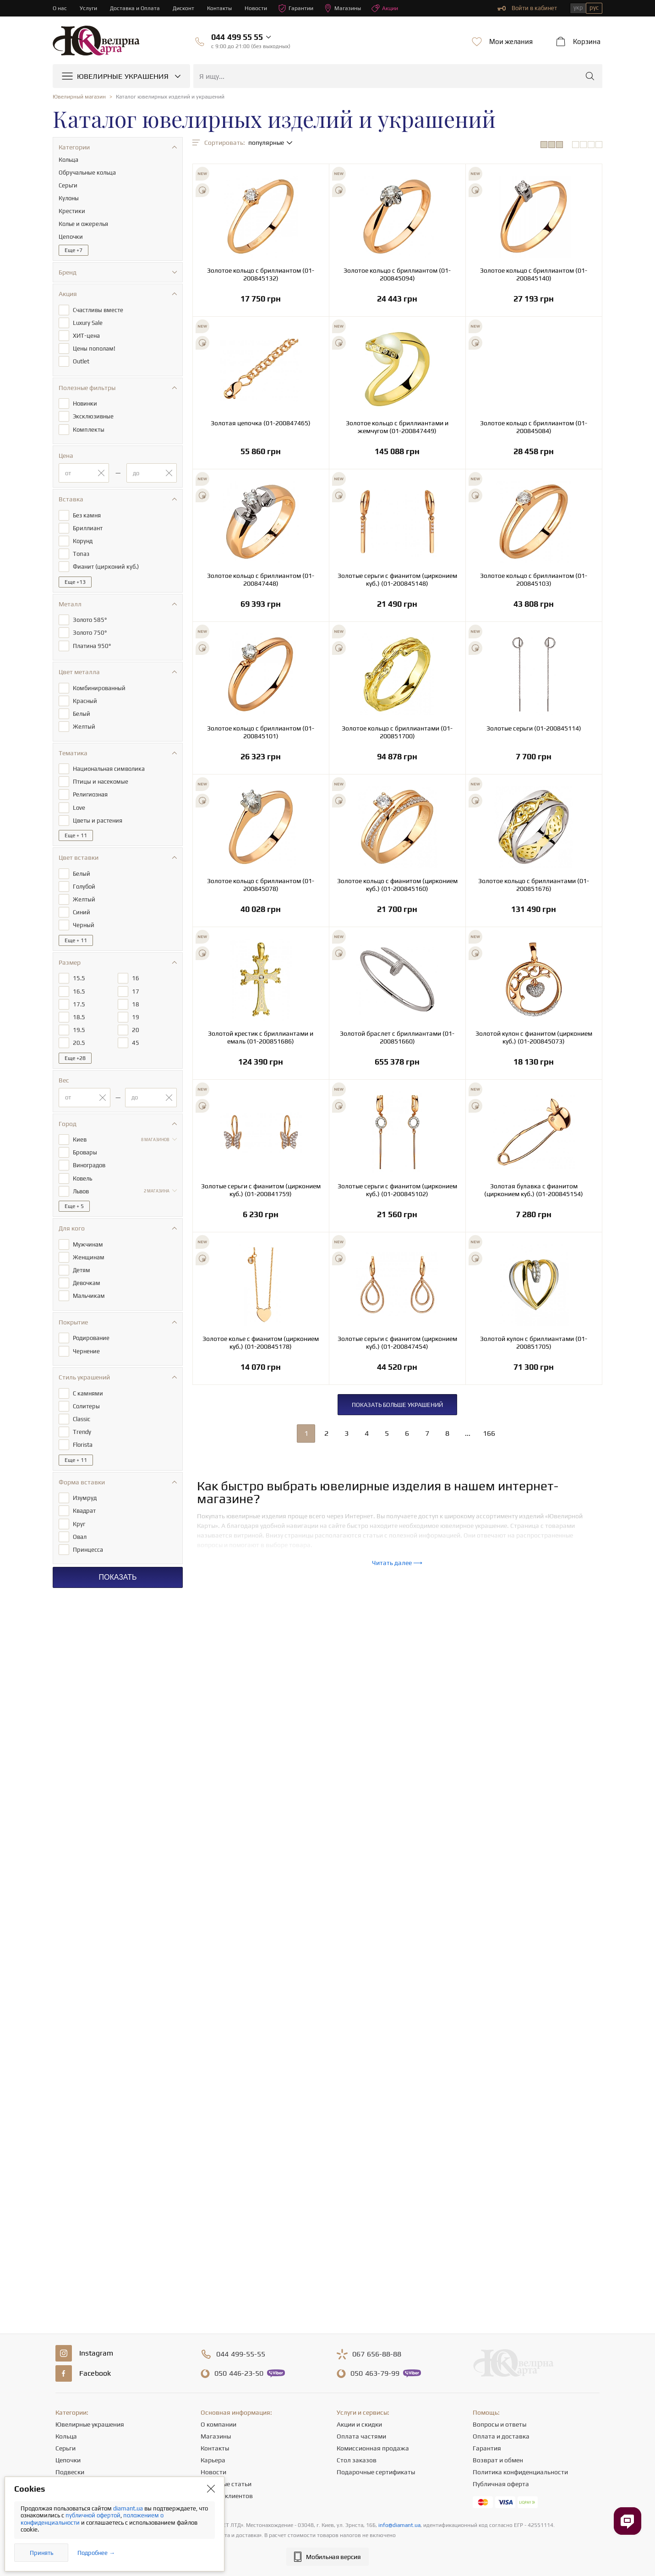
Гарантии (302, 8)
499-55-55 (240, 2354)
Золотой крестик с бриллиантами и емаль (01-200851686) (260, 1037)
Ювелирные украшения (89, 2424)
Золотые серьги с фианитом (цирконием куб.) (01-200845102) (397, 1189)
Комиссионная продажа (373, 2448)
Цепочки (68, 2460)
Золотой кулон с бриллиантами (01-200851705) (533, 1342)
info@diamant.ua (399, 2525)
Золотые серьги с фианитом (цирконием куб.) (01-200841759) (261, 1189)
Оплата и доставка (501, 2436)
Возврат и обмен (498, 2460)
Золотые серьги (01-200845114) (533, 728)
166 (488, 1433)
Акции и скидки (359, 2424)
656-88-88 (376, 2354)
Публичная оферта (501, 2484)
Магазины (350, 8)
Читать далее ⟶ (397, 1562)
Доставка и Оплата (137, 8)
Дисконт (186, 8)
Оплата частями (361, 2436)
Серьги (65, 2448)
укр (578, 7)
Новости (261, 8)
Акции (394, 8)
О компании (218, 2424)
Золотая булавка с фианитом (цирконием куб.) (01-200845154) (533, 1189)
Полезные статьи (226, 2484)
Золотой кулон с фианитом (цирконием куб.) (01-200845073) (533, 1037)
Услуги (89, 8)
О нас (60, 8)
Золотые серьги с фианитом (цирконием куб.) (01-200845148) (397, 579)
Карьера (213, 2460)
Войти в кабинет (527, 8)
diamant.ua (128, 2508)
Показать (117, 1547)
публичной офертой (93, 2515)
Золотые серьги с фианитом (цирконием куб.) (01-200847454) (397, 1342)
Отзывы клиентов (227, 2496)
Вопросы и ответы (499, 2424)
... (467, 1433)
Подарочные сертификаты (376, 2472)
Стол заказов (357, 2460)
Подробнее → (96, 2553)
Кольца (66, 2436)
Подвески (69, 2472)
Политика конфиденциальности (520, 2472)
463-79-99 (374, 2373)
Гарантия (487, 2448)
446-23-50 (238, 2373)
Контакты (224, 8)
